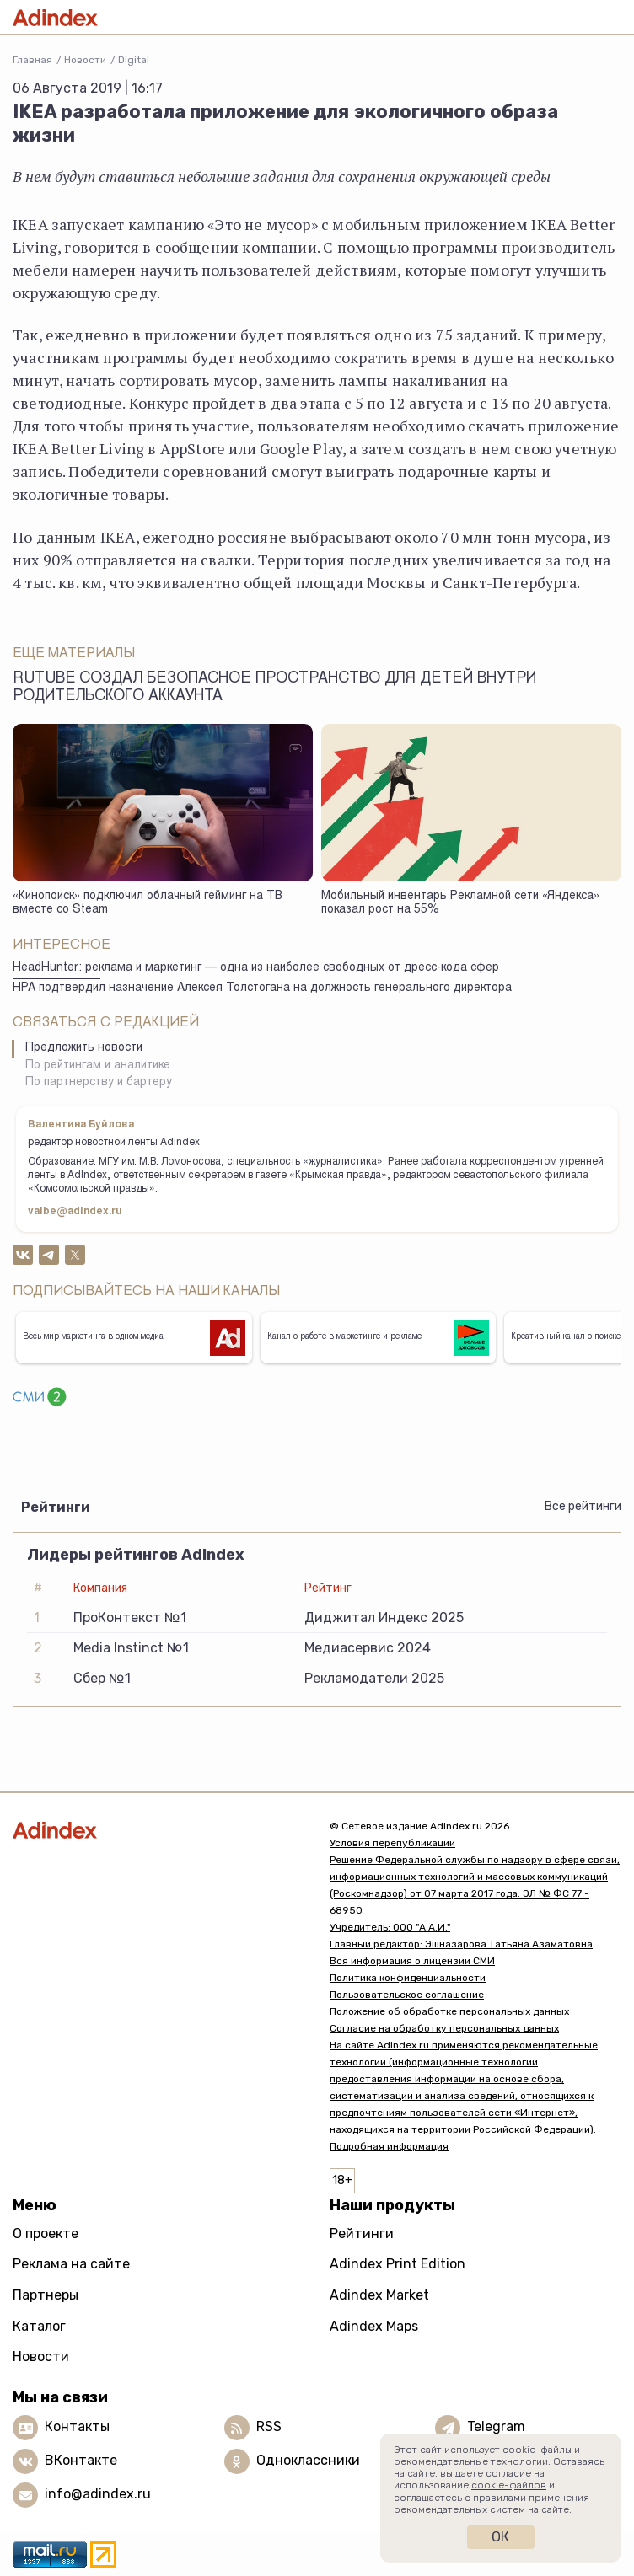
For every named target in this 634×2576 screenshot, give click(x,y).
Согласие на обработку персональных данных (444, 2028)
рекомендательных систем (459, 2509)
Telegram (496, 2426)
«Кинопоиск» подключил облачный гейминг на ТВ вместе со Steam (147, 904)
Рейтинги (362, 2233)
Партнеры (45, 2295)
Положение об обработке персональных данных (449, 2011)
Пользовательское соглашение (407, 1994)
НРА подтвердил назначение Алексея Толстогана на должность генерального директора (262, 988)
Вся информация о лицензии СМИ (412, 1961)
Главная (32, 60)
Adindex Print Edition (397, 2264)
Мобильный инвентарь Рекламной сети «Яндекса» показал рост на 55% (460, 904)
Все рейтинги (583, 1506)
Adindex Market (379, 2295)
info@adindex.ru (98, 2494)
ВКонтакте (81, 2460)
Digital (133, 60)
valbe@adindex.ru (75, 1212)
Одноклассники (308, 2460)
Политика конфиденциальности (408, 1978)
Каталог (39, 2326)
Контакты (77, 2426)
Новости (85, 60)
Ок (500, 2537)
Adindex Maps (374, 2326)
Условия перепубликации (392, 1843)
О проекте (45, 2233)
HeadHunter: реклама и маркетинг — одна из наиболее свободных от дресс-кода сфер (256, 968)
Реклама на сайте (71, 2264)
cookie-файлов (508, 2485)
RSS (269, 2426)
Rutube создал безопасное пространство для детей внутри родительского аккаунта (274, 688)
